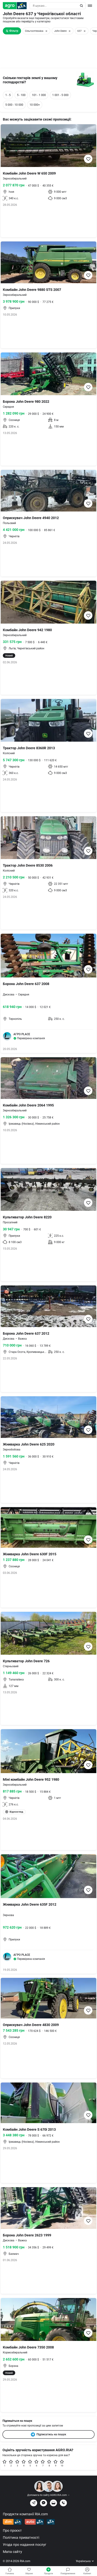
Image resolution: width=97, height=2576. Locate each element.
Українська (85, 2561)
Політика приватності (21, 2537)
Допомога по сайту (48, 2495)
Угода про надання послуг (24, 2544)
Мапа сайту (12, 2552)
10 (62, 2463)
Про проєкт (12, 2530)
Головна (9, 2571)
